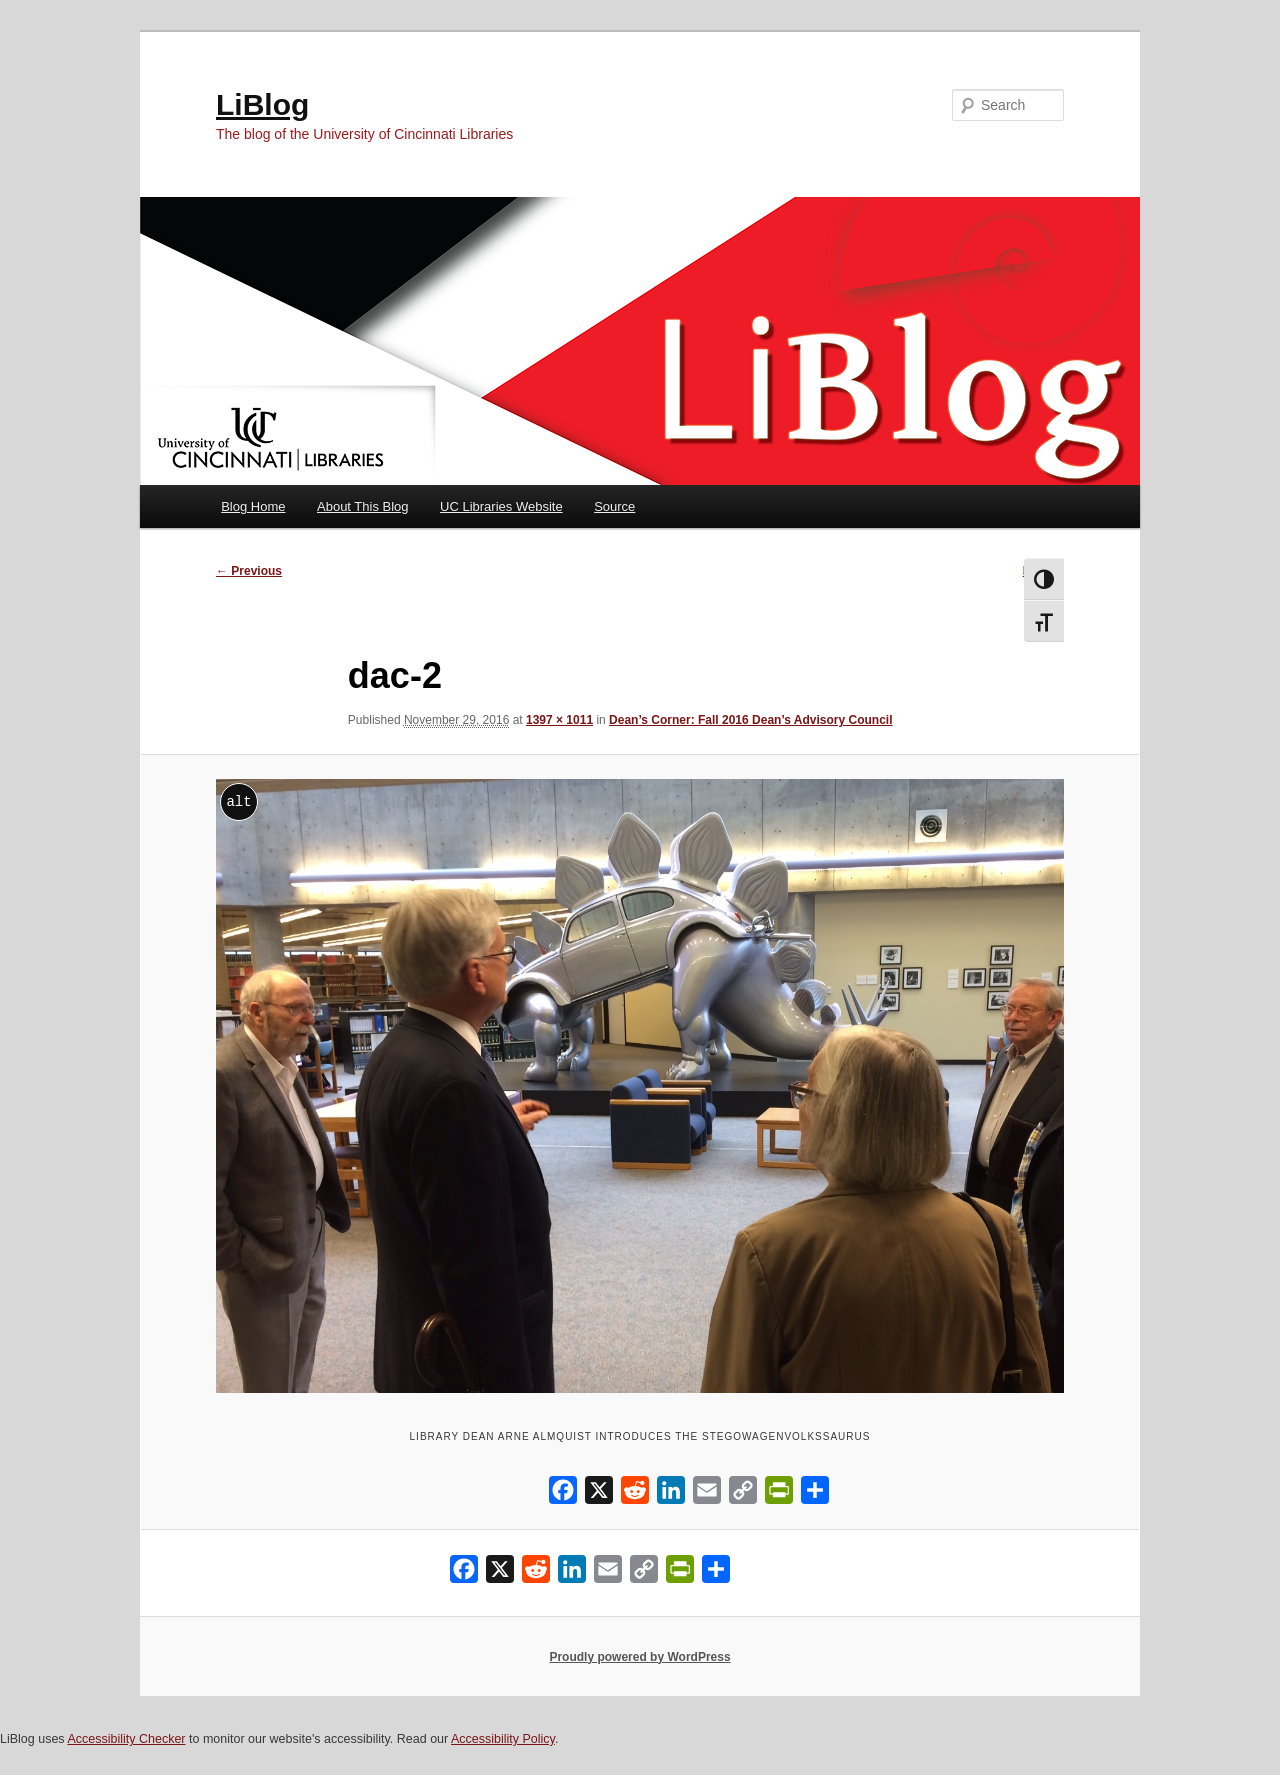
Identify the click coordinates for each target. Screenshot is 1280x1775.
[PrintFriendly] (779, 1494)
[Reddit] (635, 1494)
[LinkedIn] (671, 1494)
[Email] (707, 1494)
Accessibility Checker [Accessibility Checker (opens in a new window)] (126, 1739)
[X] (599, 1494)
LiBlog (262, 104)
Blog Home (253, 506)
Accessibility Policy (503, 1739)
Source (614, 506)
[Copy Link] (743, 1494)
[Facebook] (563, 1494)
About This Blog (363, 506)
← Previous (249, 571)
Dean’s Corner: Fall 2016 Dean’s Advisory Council (750, 720)
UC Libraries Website (501, 506)
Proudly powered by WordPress (639, 1657)
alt (238, 801)
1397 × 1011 (559, 720)
